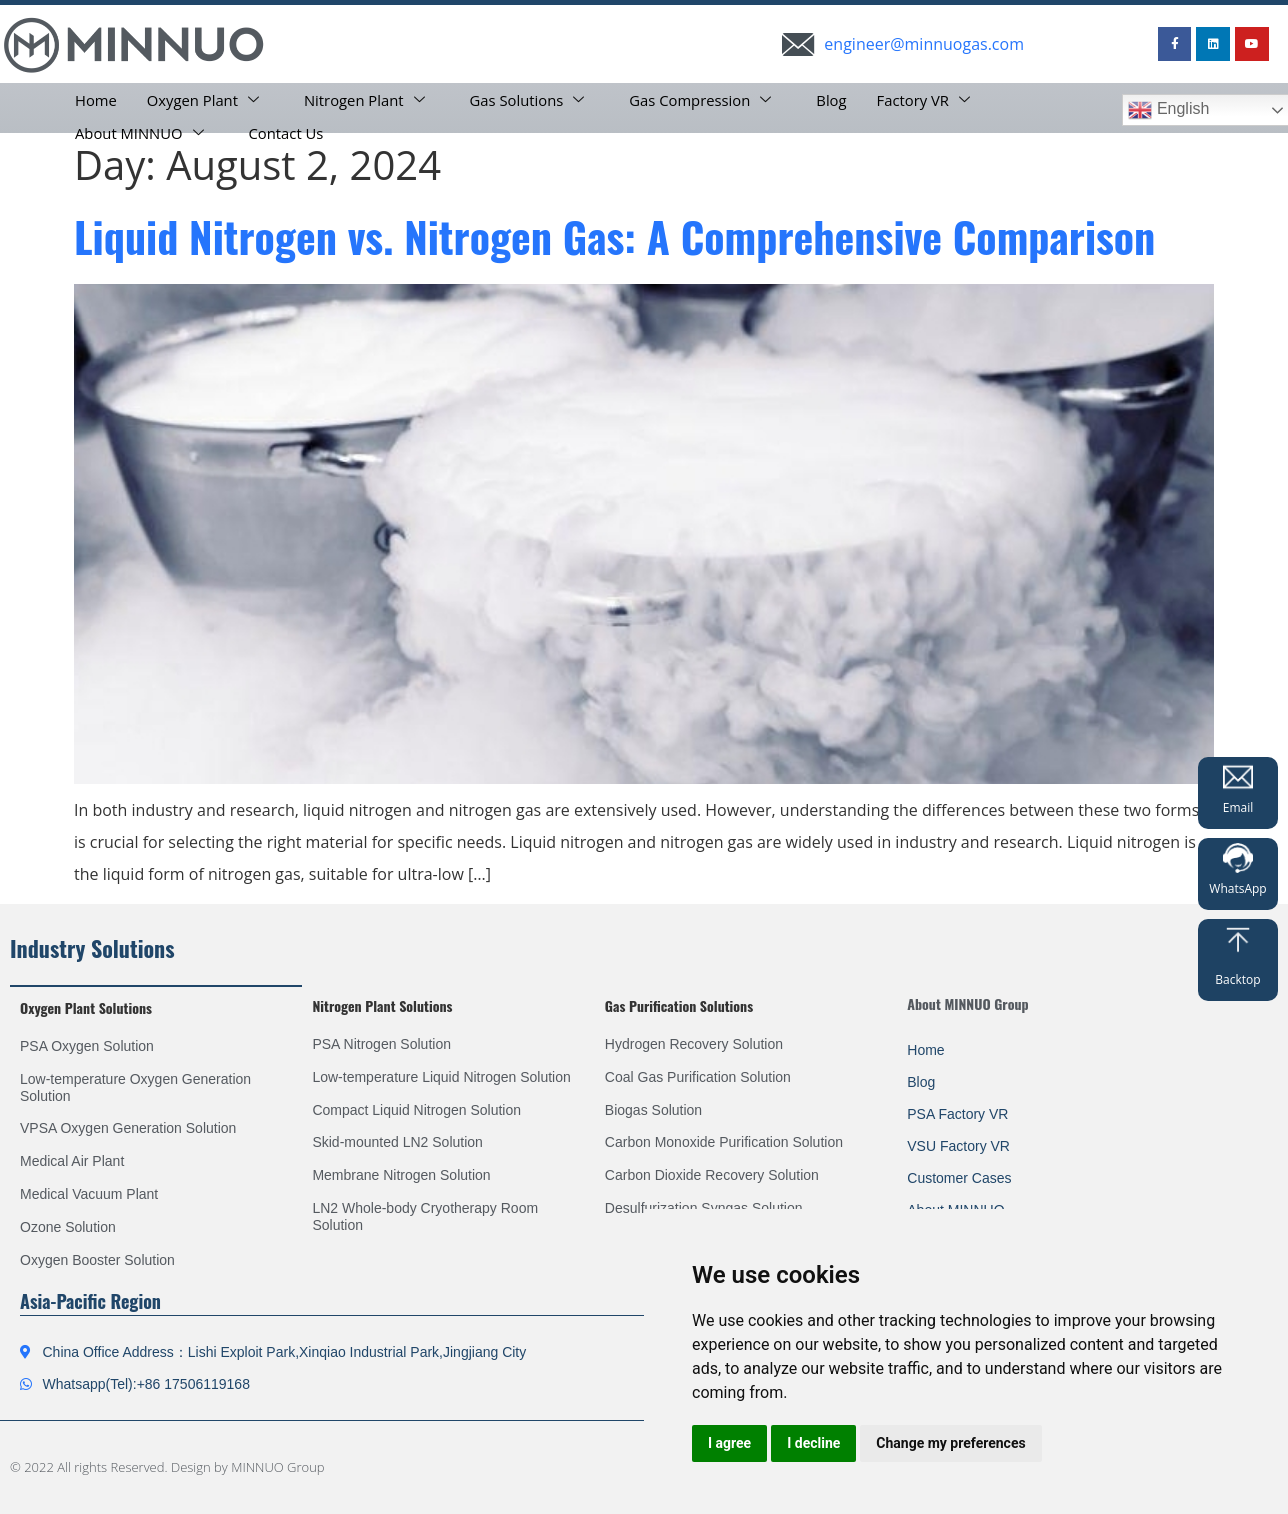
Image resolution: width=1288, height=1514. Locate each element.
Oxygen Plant (206, 99)
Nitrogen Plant (369, 99)
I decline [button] (813, 1443)
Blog (837, 99)
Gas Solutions (533, 99)
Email (1238, 807)
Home (96, 99)
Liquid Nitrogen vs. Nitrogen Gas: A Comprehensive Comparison (614, 236)
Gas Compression (708, 99)
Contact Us (288, 131)
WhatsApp (1237, 888)
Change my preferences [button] (950, 1443)
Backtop (1237, 979)
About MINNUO (142, 131)
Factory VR (932, 99)
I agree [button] (729, 1443)
